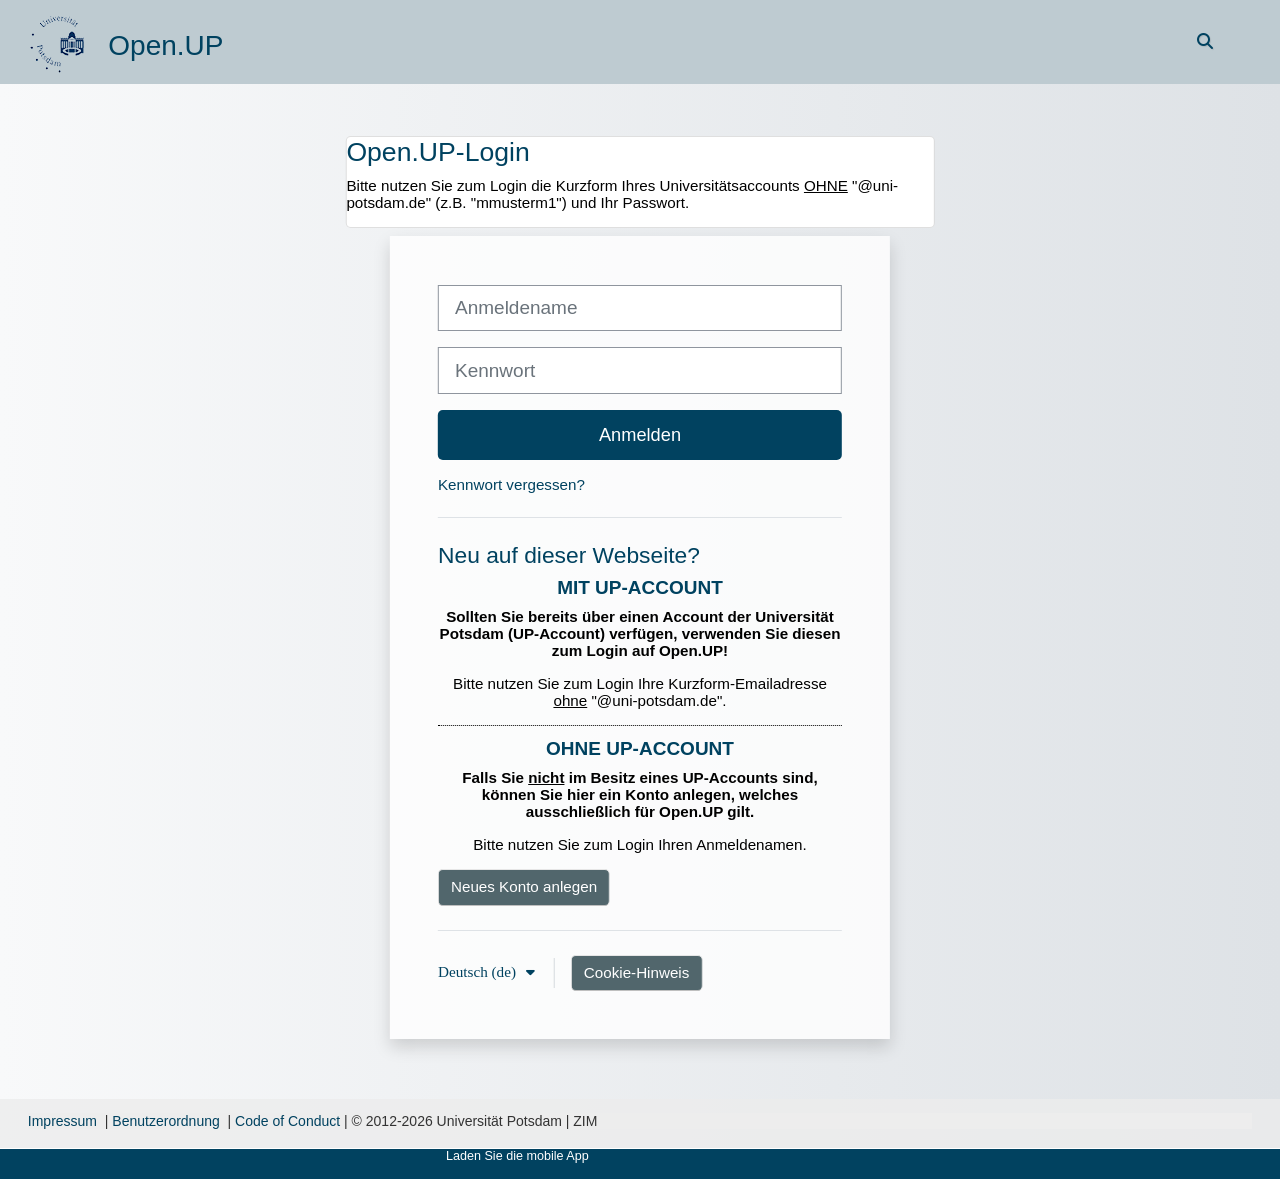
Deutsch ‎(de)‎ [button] (479, 971)
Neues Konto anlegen (524, 886)
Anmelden (640, 434)
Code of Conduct (287, 1121)
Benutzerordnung (165, 1121)
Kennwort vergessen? (511, 484)
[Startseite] (59, 40)
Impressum (62, 1121)
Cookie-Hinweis (637, 972)
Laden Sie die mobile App (517, 1156)
